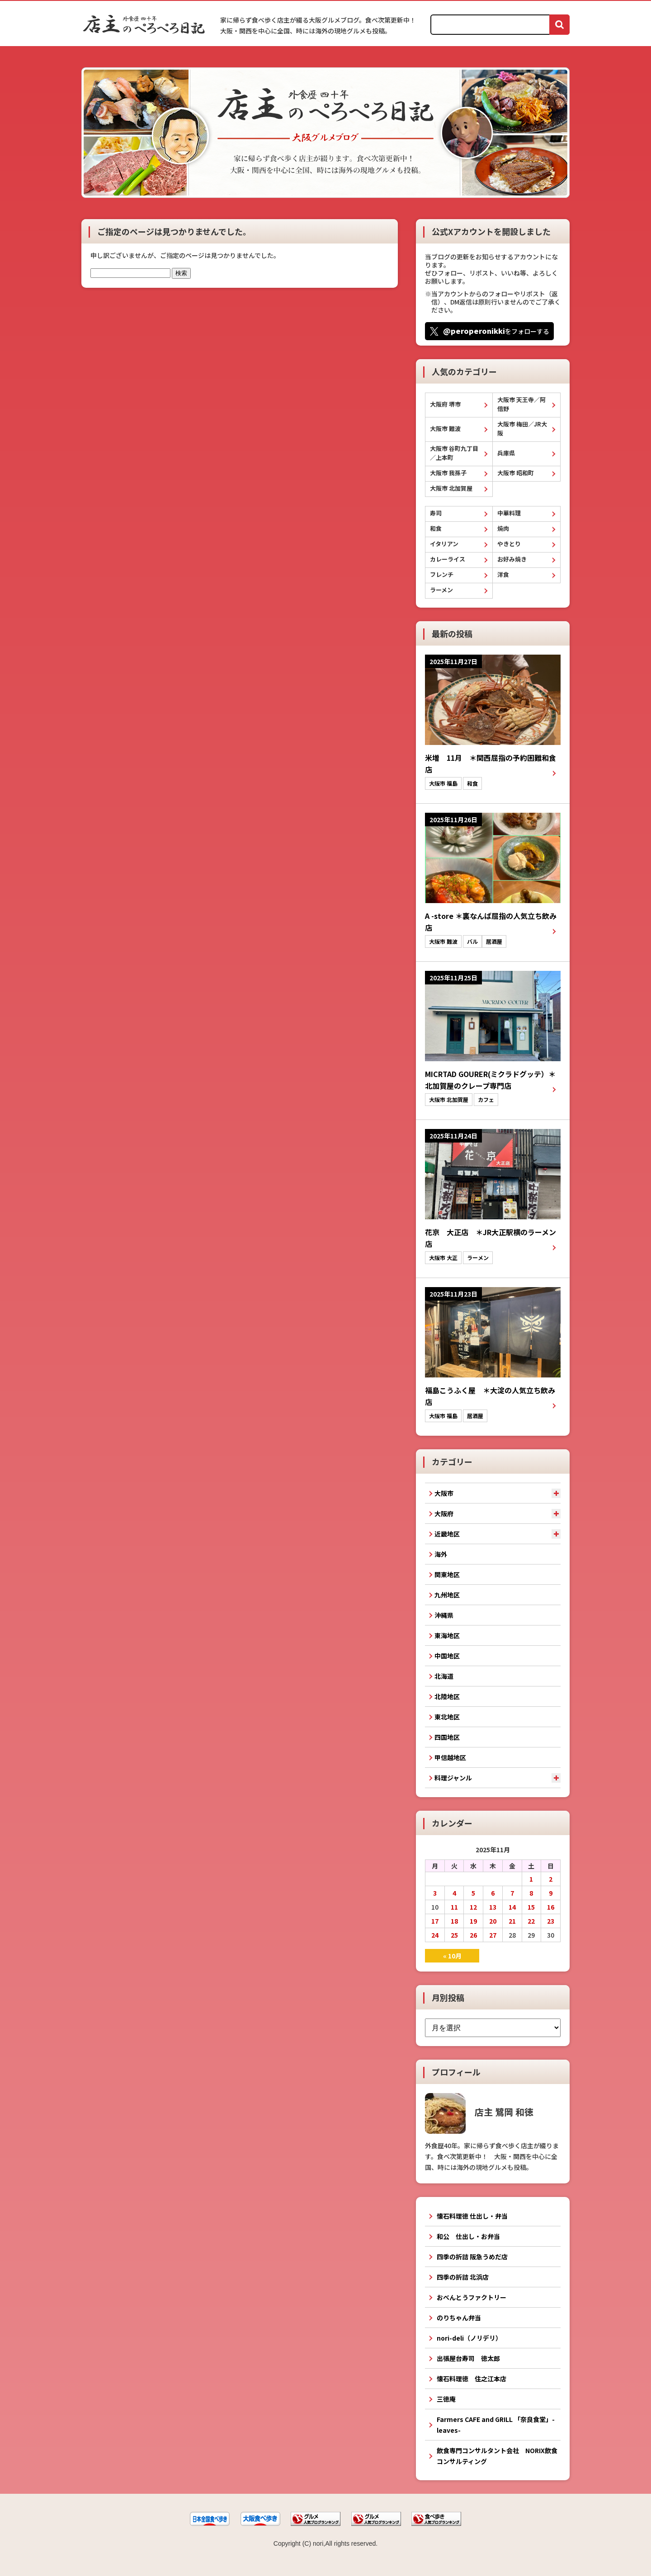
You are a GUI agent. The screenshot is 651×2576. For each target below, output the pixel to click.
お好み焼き (512, 559)
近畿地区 (447, 1533)
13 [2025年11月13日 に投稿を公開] (492, 1906)
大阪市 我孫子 (448, 472)
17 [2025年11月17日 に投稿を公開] (435, 1920)
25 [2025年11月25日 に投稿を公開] (454, 1934)
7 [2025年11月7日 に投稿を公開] (512, 1892)
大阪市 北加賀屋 (451, 488)
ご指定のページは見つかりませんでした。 (174, 231)
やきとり (509, 543)
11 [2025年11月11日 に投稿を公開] (454, 1906)
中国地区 (447, 1655)
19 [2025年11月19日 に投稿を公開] (473, 1920)
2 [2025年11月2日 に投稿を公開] (550, 1878)
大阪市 (443, 1493)
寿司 (436, 513)
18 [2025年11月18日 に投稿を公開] (454, 1920)
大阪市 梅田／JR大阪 (522, 428)
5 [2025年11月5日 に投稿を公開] (473, 1892)
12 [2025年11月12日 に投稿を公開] (473, 1906)
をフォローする (496, 330)
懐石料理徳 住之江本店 (471, 2378)
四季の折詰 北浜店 (463, 2276)
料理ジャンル (453, 1777)
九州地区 (447, 1594)
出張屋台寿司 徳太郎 (468, 2358)
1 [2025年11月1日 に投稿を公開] (531, 1878)
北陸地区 (447, 1696)
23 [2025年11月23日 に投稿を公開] (550, 1920)
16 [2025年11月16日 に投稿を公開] (550, 1906)
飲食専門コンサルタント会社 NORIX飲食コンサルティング (497, 2456)
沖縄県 (443, 1615)
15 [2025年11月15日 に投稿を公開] (531, 1906)
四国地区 (447, 1737)
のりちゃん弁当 (459, 2317)
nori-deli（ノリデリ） (469, 2337)
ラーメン (441, 589)
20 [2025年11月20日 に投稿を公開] (492, 1920)
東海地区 (447, 1635)
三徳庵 (446, 2398)
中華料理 (509, 513)
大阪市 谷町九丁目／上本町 (454, 453)
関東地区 (447, 1574)
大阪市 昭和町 (515, 472)
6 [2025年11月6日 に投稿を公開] (493, 1892)
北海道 (443, 1676)
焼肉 (503, 528)
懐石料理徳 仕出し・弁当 (472, 2215)
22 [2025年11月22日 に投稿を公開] (531, 1920)
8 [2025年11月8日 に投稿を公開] (531, 1892)
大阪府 (443, 1513)
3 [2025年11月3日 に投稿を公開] (435, 1892)
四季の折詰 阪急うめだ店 (472, 2256)
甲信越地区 (450, 1757)
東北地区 (447, 1716)
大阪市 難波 (445, 428)
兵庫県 (506, 453)
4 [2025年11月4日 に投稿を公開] (454, 1892)
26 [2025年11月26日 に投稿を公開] (473, 1934)
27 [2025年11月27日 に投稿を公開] (492, 1934)
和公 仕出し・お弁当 (468, 2236)
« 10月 (452, 1955)
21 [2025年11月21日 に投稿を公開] (512, 1920)
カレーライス (447, 559)
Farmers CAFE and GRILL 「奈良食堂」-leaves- (496, 2425)
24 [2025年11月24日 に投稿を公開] (435, 1934)
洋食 (503, 574)
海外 (440, 1554)
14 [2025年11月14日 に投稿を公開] (512, 1906)
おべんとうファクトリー (471, 2297)
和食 (436, 528)
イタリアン (444, 543)
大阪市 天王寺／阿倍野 (521, 404)
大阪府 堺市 (445, 404)
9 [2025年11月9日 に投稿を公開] (550, 1892)
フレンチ (441, 574)
